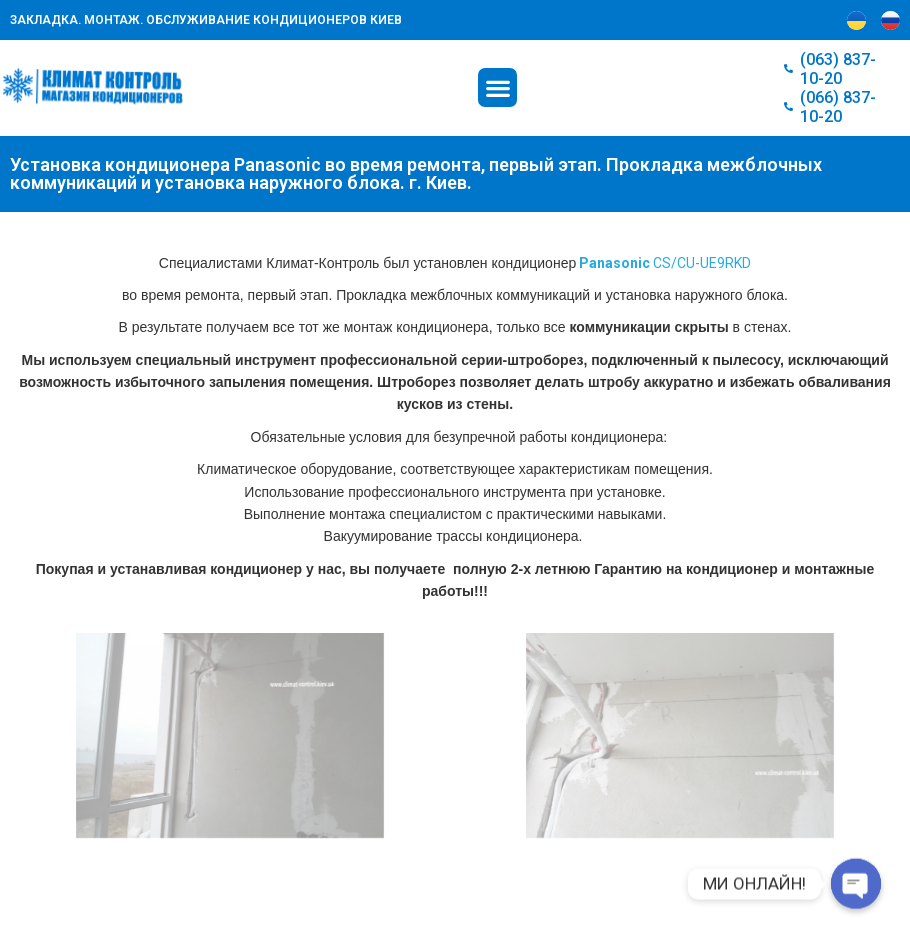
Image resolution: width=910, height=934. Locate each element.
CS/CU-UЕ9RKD (665, 263)
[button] (497, 87)
